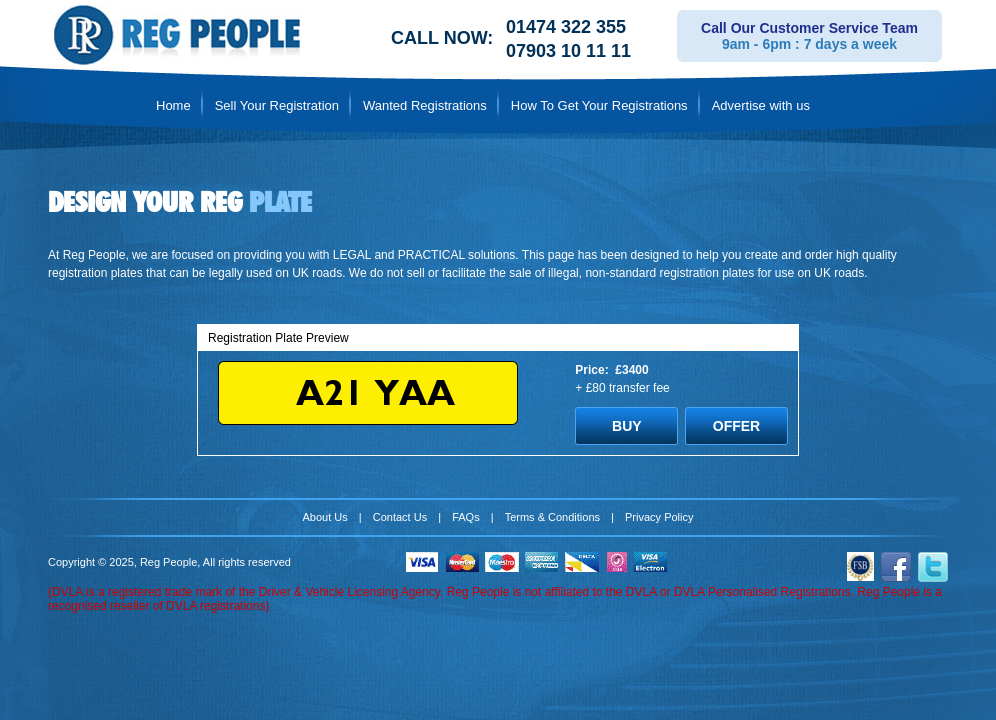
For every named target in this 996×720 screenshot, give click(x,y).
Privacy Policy (659, 517)
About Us (325, 517)
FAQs (466, 517)
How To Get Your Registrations (599, 105)
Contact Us (400, 517)
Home (173, 105)
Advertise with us (761, 105)
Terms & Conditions (552, 517)
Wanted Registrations (425, 105)
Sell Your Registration (277, 105)
